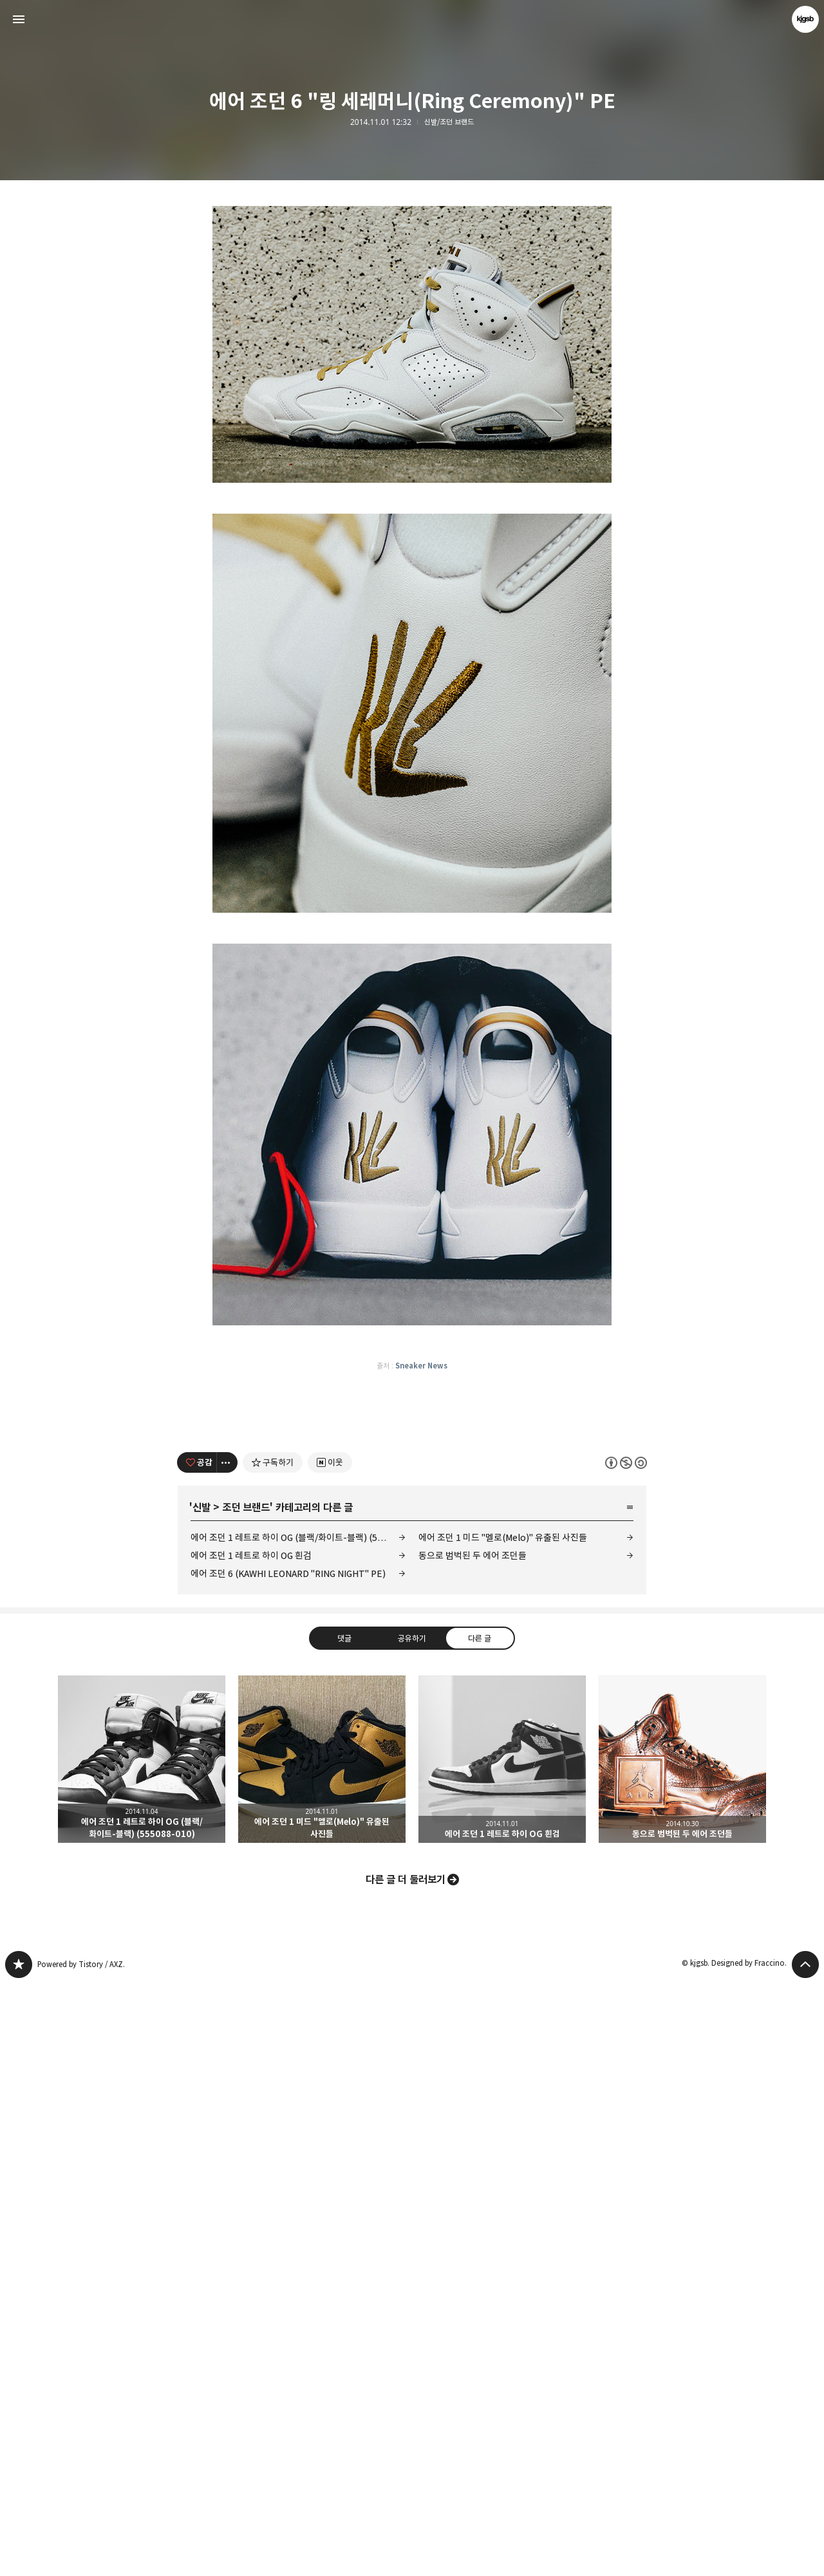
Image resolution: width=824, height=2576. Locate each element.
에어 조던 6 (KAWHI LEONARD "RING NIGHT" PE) (288, 2166)
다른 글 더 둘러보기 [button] (405, 2471)
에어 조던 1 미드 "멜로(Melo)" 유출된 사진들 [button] (322, 2351)
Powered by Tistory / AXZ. (81, 2556)
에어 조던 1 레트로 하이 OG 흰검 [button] (502, 2351)
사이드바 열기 (18, 19)
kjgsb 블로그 (18, 2556)
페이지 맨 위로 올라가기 (805, 2556)
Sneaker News (421, 1777)
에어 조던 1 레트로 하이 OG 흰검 (251, 2148)
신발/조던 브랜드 (449, 122)
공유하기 (412, 2230)
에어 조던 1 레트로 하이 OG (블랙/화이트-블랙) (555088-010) (298, 2129)
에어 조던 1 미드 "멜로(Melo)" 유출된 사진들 (502, 2129)
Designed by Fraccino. (749, 2555)
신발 (201, 2099)
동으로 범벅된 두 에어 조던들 (472, 2148)
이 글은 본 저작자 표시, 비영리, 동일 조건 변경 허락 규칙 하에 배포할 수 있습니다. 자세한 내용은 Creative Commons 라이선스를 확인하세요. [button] (626, 2054)
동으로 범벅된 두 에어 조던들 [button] (682, 2351)
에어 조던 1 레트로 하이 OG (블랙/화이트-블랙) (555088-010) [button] (141, 2351)
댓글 (344, 2230)
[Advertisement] (412, 302)
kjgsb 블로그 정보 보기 (805, 19)
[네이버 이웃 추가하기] (330, 2054)
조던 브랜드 (246, 2099)
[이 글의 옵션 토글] (227, 2054)
